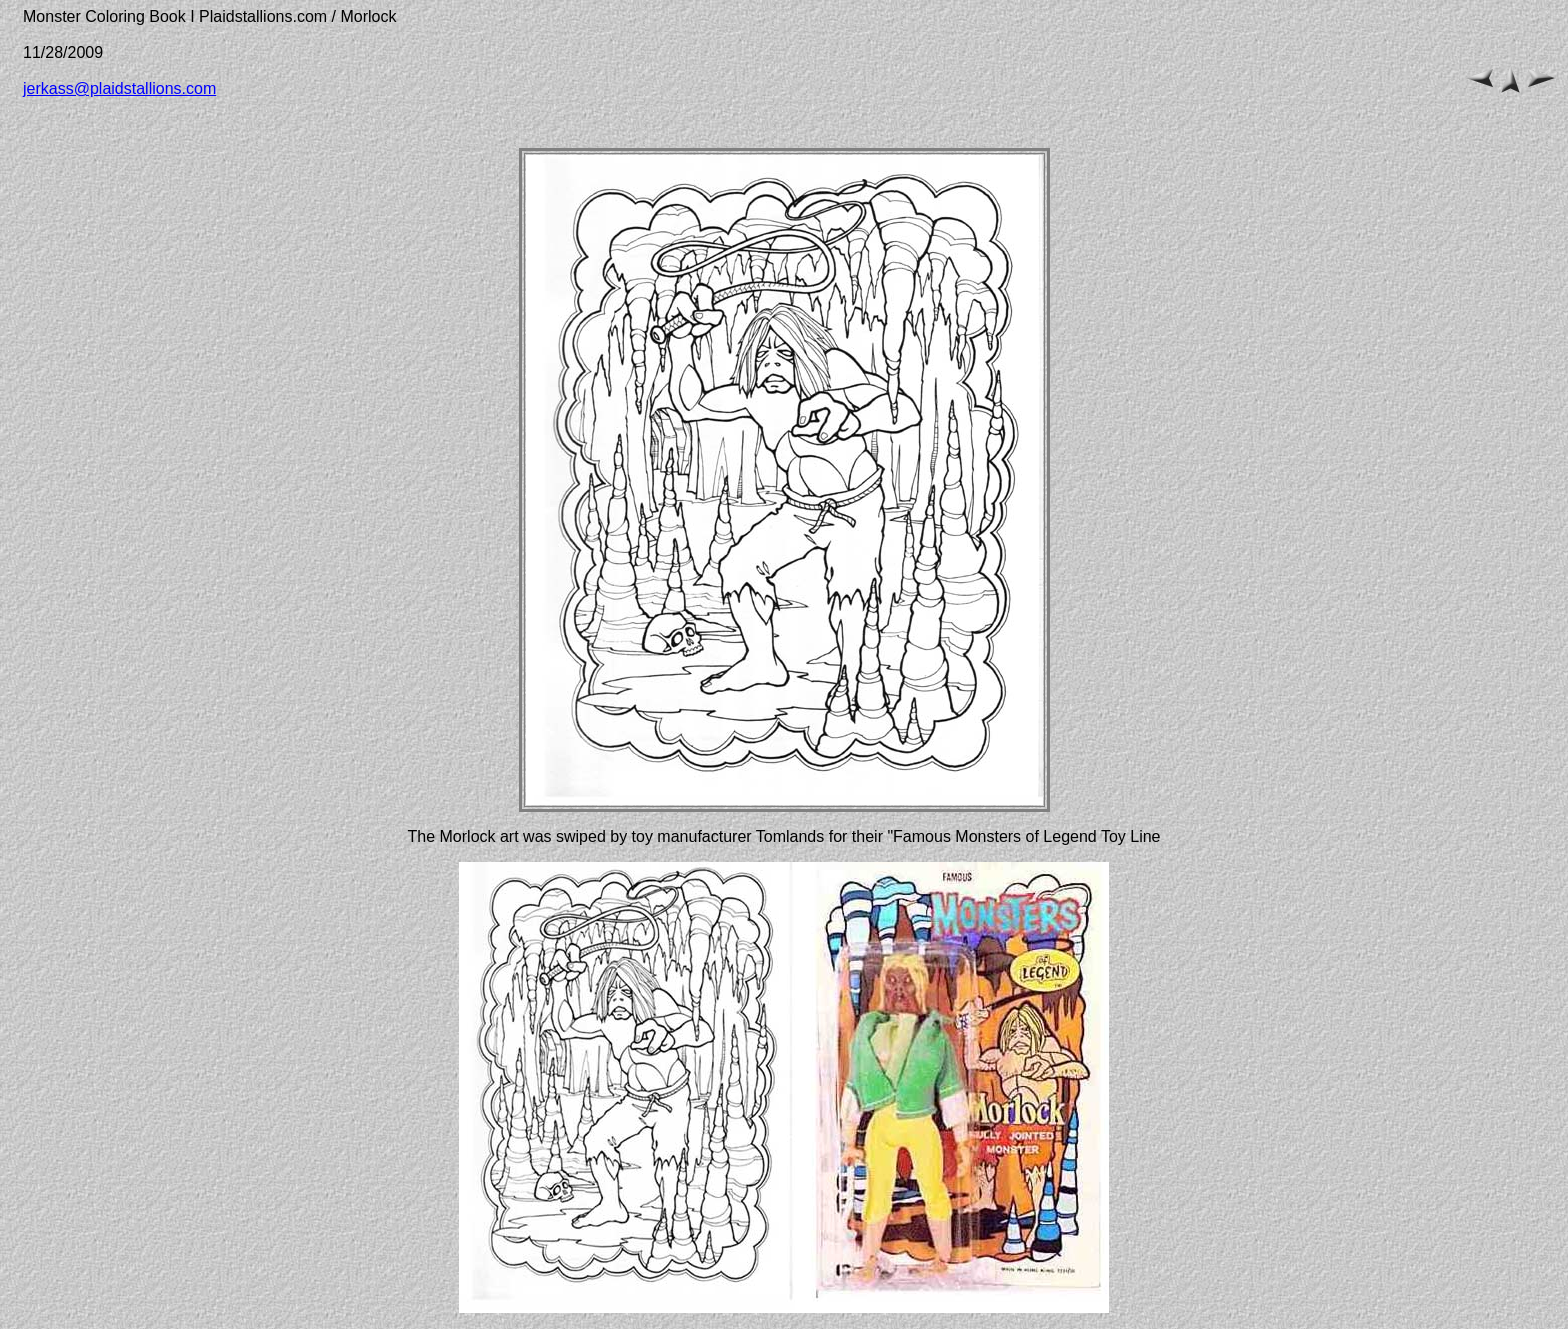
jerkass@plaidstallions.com (119, 88)
